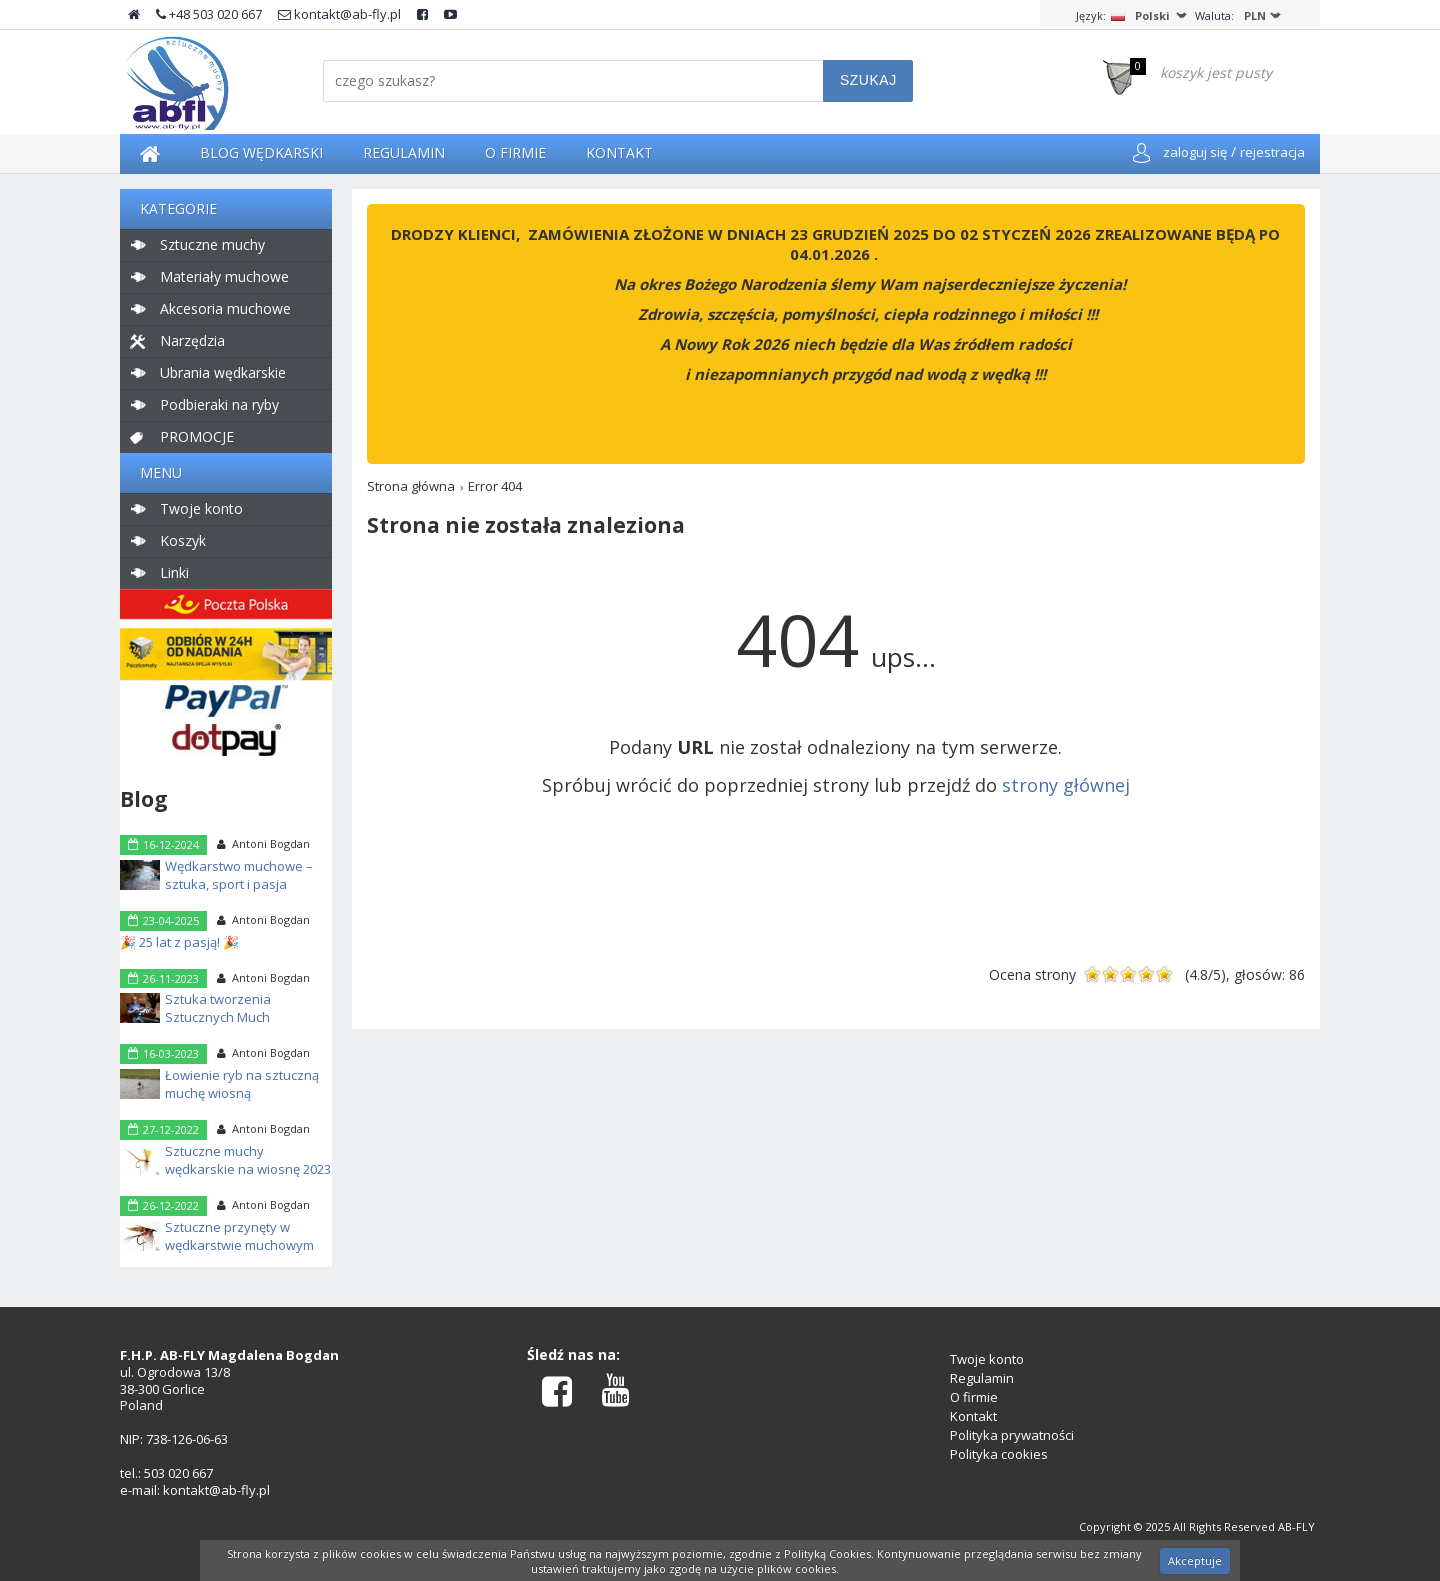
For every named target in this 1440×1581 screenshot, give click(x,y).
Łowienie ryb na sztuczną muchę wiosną (242, 1084)
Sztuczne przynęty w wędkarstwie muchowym (239, 1236)
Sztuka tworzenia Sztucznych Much (218, 1008)
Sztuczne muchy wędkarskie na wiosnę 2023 (248, 1160)
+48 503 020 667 (209, 14)
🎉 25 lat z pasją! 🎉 (179, 942)
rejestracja (1272, 152)
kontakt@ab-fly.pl (339, 14)
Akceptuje (1195, 1560)
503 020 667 (178, 1473)
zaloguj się (1195, 152)
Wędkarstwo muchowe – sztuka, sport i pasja (239, 875)
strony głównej (1066, 785)
